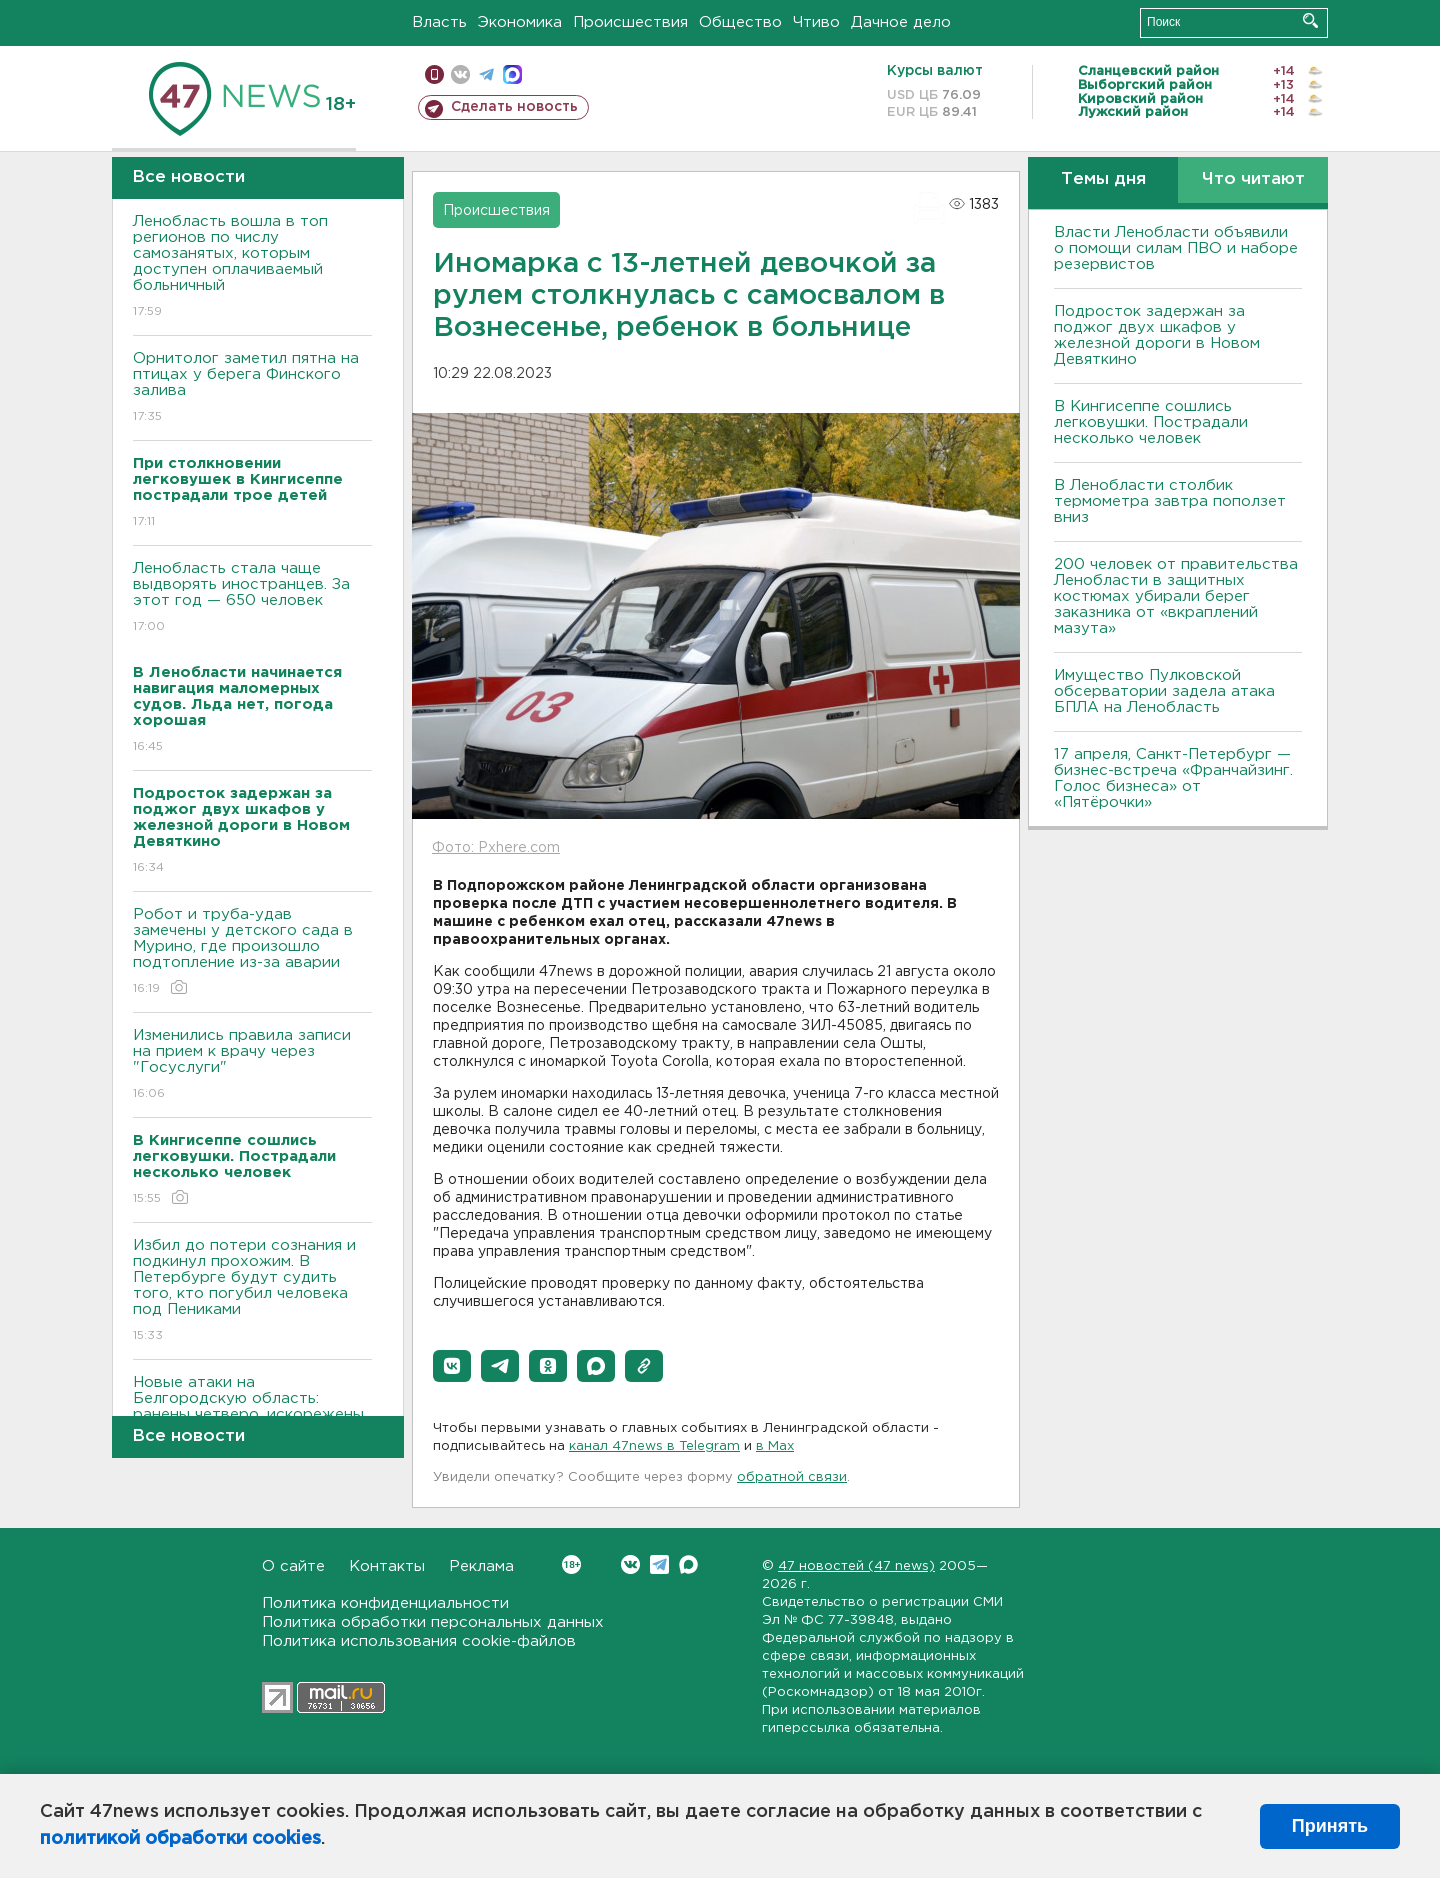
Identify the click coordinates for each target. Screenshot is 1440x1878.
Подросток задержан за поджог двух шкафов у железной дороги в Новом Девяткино (1157, 335)
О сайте (293, 1566)
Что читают (1253, 179)
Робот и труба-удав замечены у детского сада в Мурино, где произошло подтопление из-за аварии (252, 952)
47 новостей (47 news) (856, 1566)
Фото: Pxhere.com (496, 848)
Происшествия (630, 22)
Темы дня (1103, 179)
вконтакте (460, 74)
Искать (1310, 20)
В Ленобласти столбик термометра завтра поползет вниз (1170, 501)
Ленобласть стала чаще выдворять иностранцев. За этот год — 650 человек (252, 598)
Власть (439, 22)
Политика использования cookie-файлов (419, 1641)
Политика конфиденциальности (385, 1603)
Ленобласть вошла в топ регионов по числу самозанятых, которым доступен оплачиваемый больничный (252, 267)
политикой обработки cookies (180, 1839)
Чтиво (816, 22)
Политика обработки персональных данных (433, 1622)
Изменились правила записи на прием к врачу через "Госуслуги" (252, 1065)
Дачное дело (901, 22)
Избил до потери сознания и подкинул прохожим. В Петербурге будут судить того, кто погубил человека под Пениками (252, 1291)
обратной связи (792, 1477)
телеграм (486, 74)
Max (688, 1564)
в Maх (775, 1446)
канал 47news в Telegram (654, 1446)
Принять (1330, 1826)
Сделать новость (514, 107)
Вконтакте (571, 1564)
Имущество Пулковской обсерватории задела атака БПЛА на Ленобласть (1164, 691)
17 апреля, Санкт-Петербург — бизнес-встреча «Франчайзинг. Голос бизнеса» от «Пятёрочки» (1173, 778)
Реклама (481, 1566)
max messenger (512, 74)
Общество (740, 22)
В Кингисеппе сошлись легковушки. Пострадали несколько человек (1151, 422)
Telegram (659, 1564)
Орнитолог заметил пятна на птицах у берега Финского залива (252, 388)
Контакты (387, 1566)
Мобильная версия (434, 74)
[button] (452, 1366)
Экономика (520, 22)
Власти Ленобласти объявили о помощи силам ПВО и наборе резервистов (1176, 248)
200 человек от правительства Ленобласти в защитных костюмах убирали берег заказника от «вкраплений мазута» (1176, 596)
